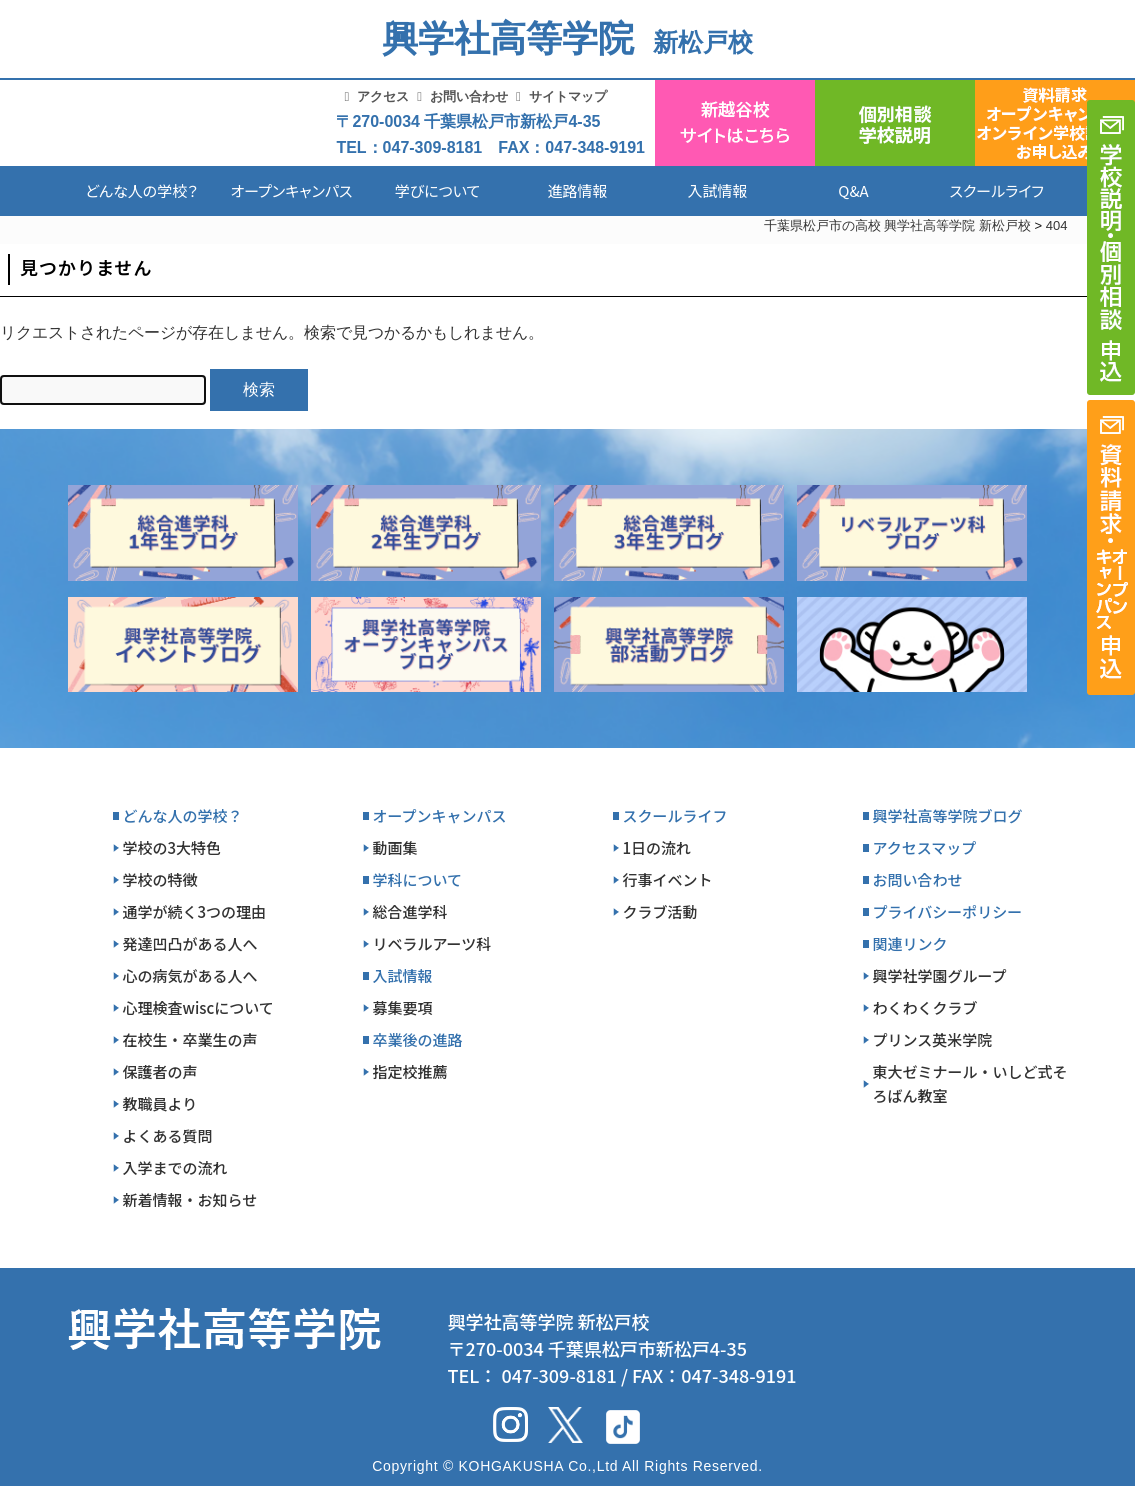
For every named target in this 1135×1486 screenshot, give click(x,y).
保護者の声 (160, 1071)
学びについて (438, 190)
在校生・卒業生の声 (190, 1039)
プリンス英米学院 (933, 1039)
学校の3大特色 (172, 847)
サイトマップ (568, 96)
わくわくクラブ (925, 1007)
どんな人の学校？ (141, 190)
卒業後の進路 (418, 1039)
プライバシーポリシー (948, 911)
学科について (418, 879)
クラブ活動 (660, 911)
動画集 (395, 847)
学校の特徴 (160, 879)
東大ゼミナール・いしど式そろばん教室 (970, 1083)
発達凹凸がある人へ (190, 943)
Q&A (853, 190)
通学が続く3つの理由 (195, 911)
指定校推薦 (410, 1071)
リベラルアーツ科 (432, 943)
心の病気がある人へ (190, 975)
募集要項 (403, 1007)
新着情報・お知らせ (190, 1199)
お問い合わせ (469, 96)
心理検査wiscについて (198, 1007)
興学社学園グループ (940, 975)
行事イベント (668, 879)
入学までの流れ (175, 1167)
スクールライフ (982, 190)
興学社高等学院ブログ (948, 815)
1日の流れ (657, 847)
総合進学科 (410, 911)
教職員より (160, 1103)
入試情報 (717, 190)
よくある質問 (168, 1135)
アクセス (383, 96)
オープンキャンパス (291, 190)
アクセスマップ (925, 847)
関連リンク (910, 943)
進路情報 (577, 190)
